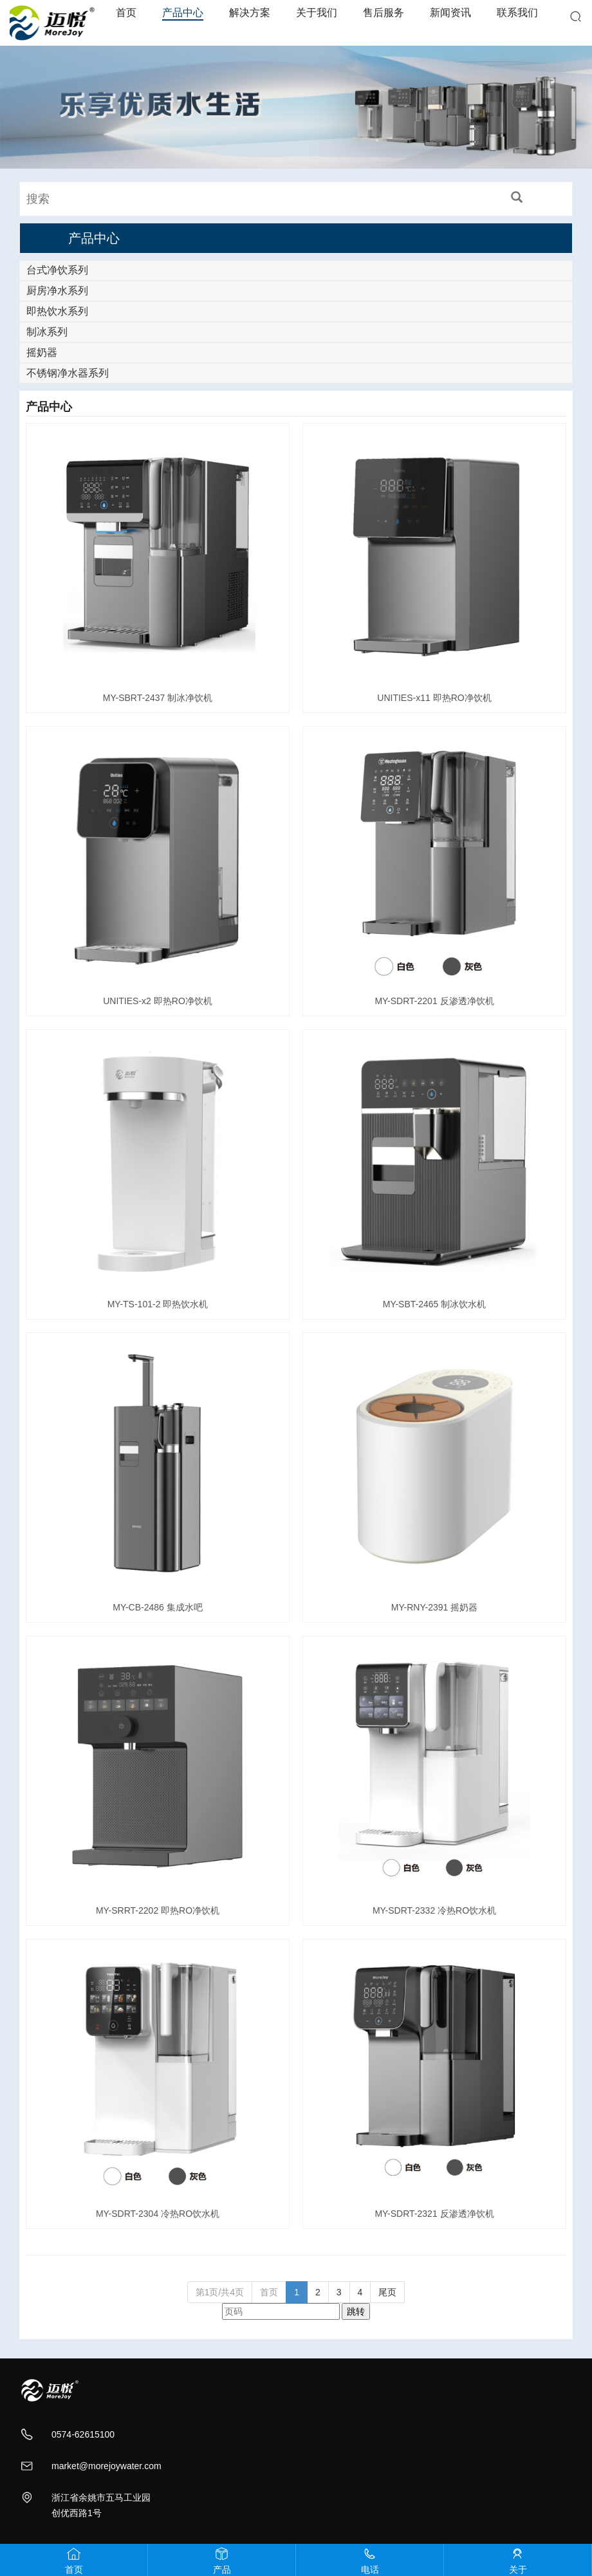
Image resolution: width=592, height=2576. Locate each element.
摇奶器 (41, 352)
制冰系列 (47, 331)
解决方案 (249, 12)
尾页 (387, 2292)
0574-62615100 (83, 2434)
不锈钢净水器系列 (67, 373)
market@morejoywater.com (106, 2466)
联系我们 (517, 12)
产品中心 (182, 12)
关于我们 (316, 12)
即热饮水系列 (57, 311)
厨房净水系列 (57, 290)
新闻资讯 (450, 12)
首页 (126, 12)
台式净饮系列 (57, 270)
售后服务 (383, 12)
